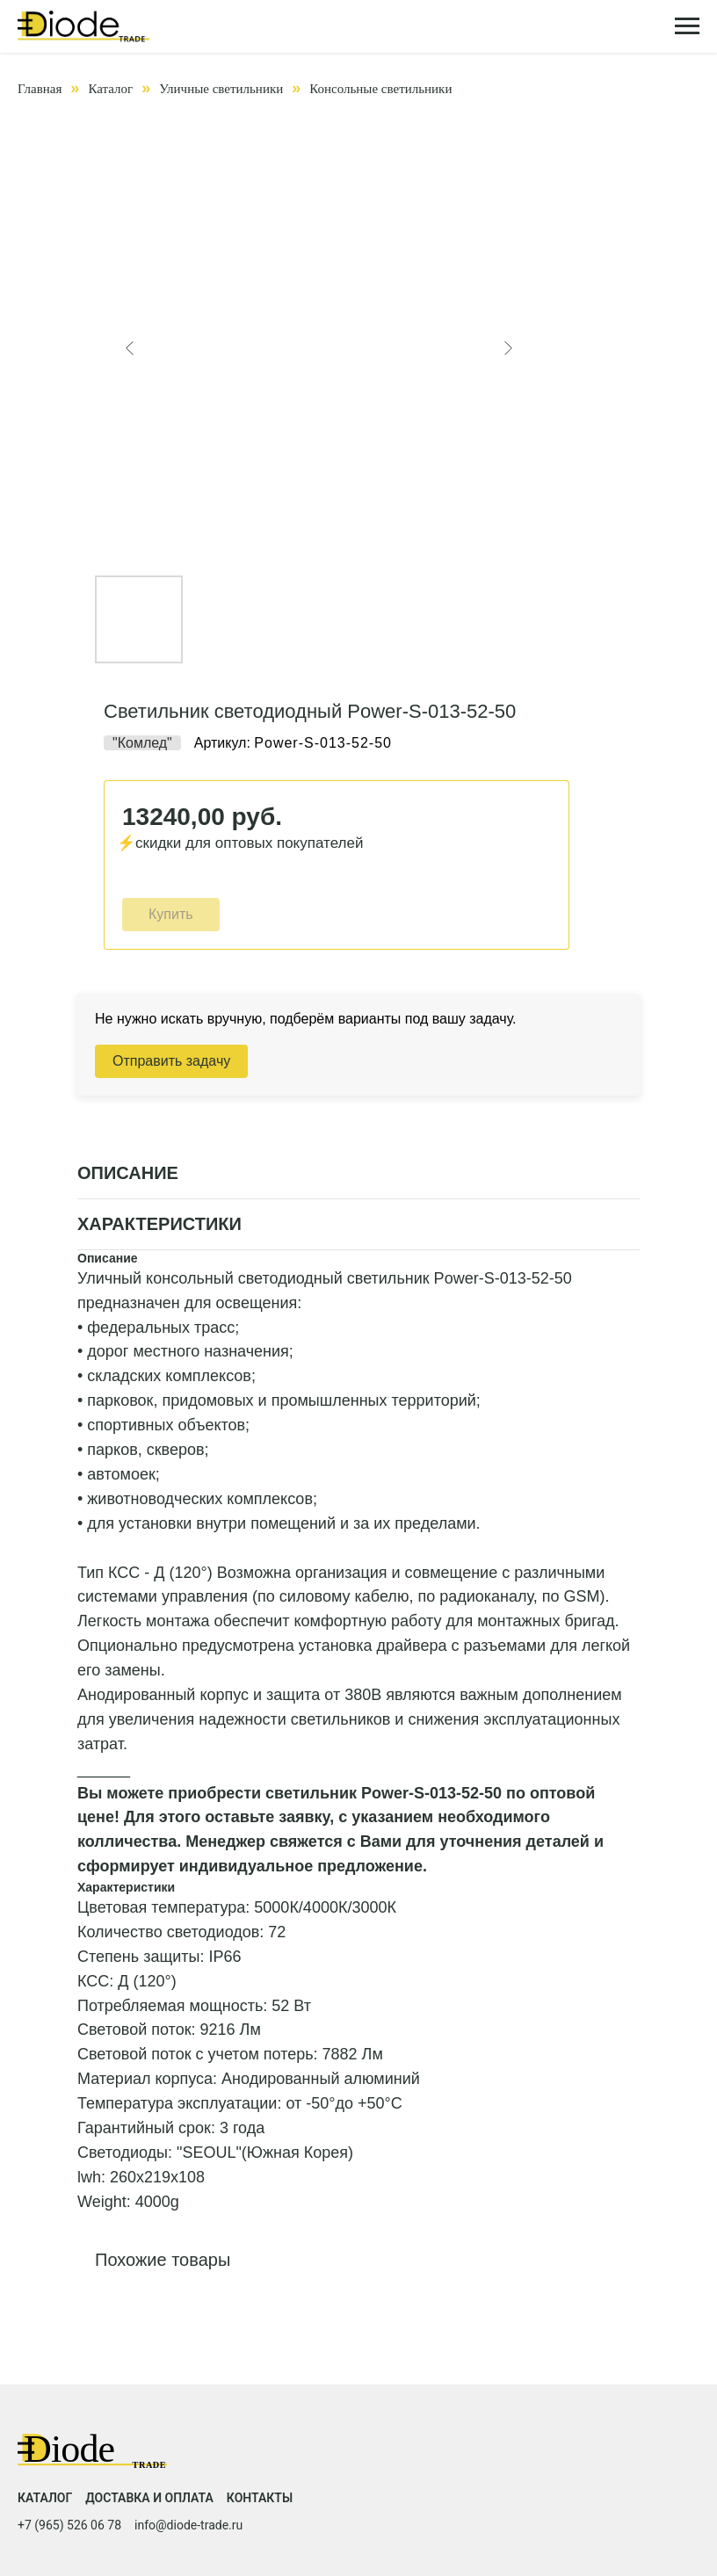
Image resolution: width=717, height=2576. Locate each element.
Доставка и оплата (149, 2498)
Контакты (260, 2498)
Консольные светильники (380, 89)
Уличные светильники (221, 89)
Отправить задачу (171, 1060)
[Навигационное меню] (687, 26)
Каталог (110, 89)
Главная (40, 89)
